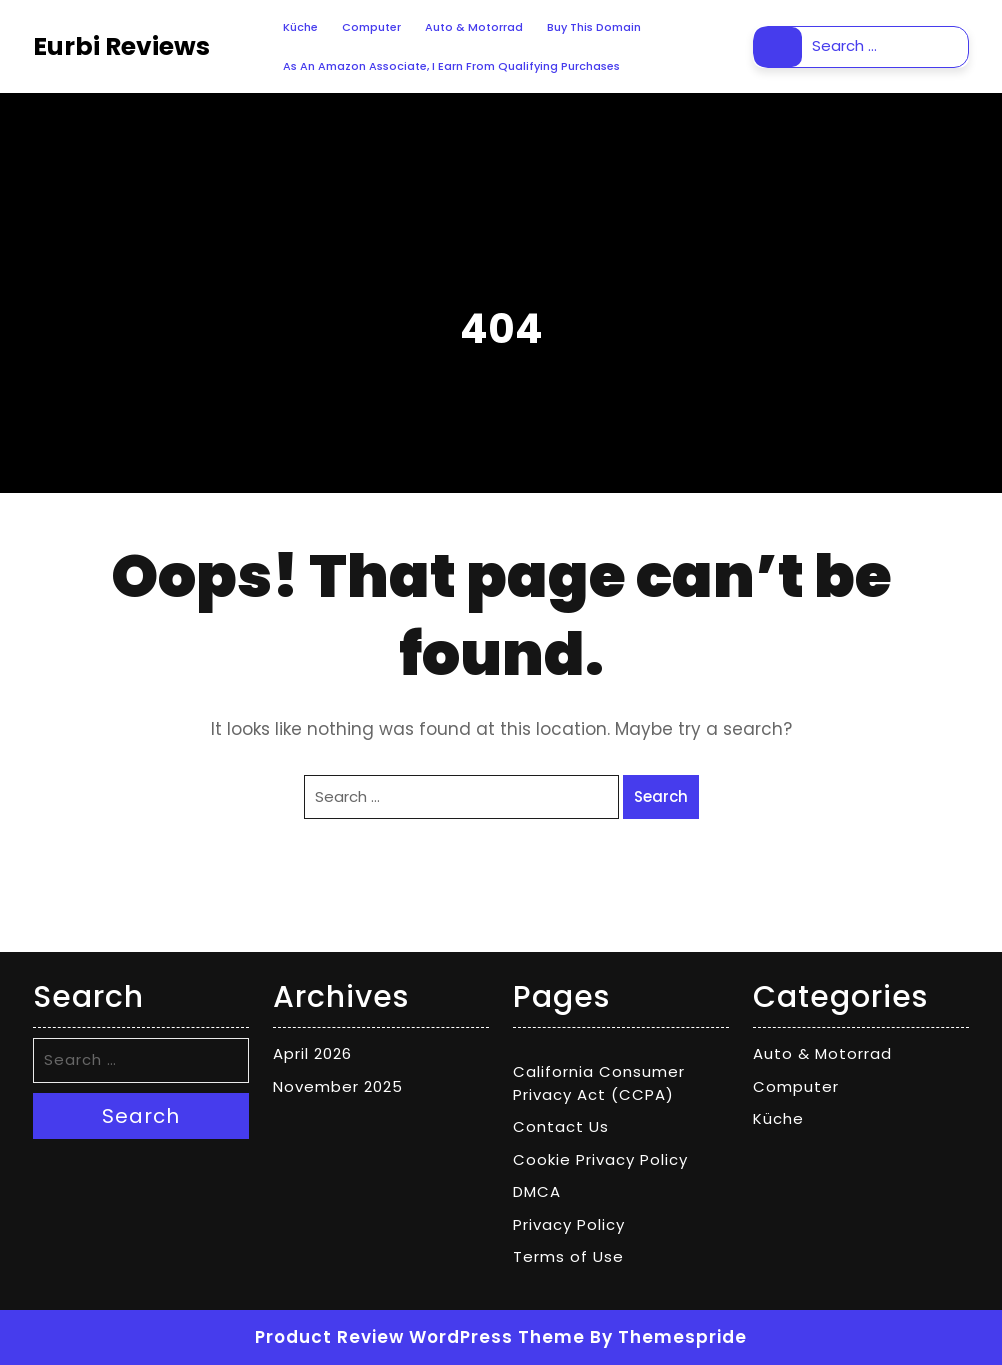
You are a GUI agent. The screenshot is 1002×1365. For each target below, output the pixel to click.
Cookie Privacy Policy (600, 1159)
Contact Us (561, 1126)
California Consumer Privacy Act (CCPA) (599, 1083)
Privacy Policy (569, 1224)
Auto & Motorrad (474, 27)
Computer (371, 27)
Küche (300, 27)
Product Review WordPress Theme (420, 1337)
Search (778, 47)
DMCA (537, 1191)
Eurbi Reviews (121, 46)
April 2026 (312, 1053)
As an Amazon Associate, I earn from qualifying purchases (451, 66)
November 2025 (338, 1086)
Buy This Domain (594, 27)
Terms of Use (568, 1256)
